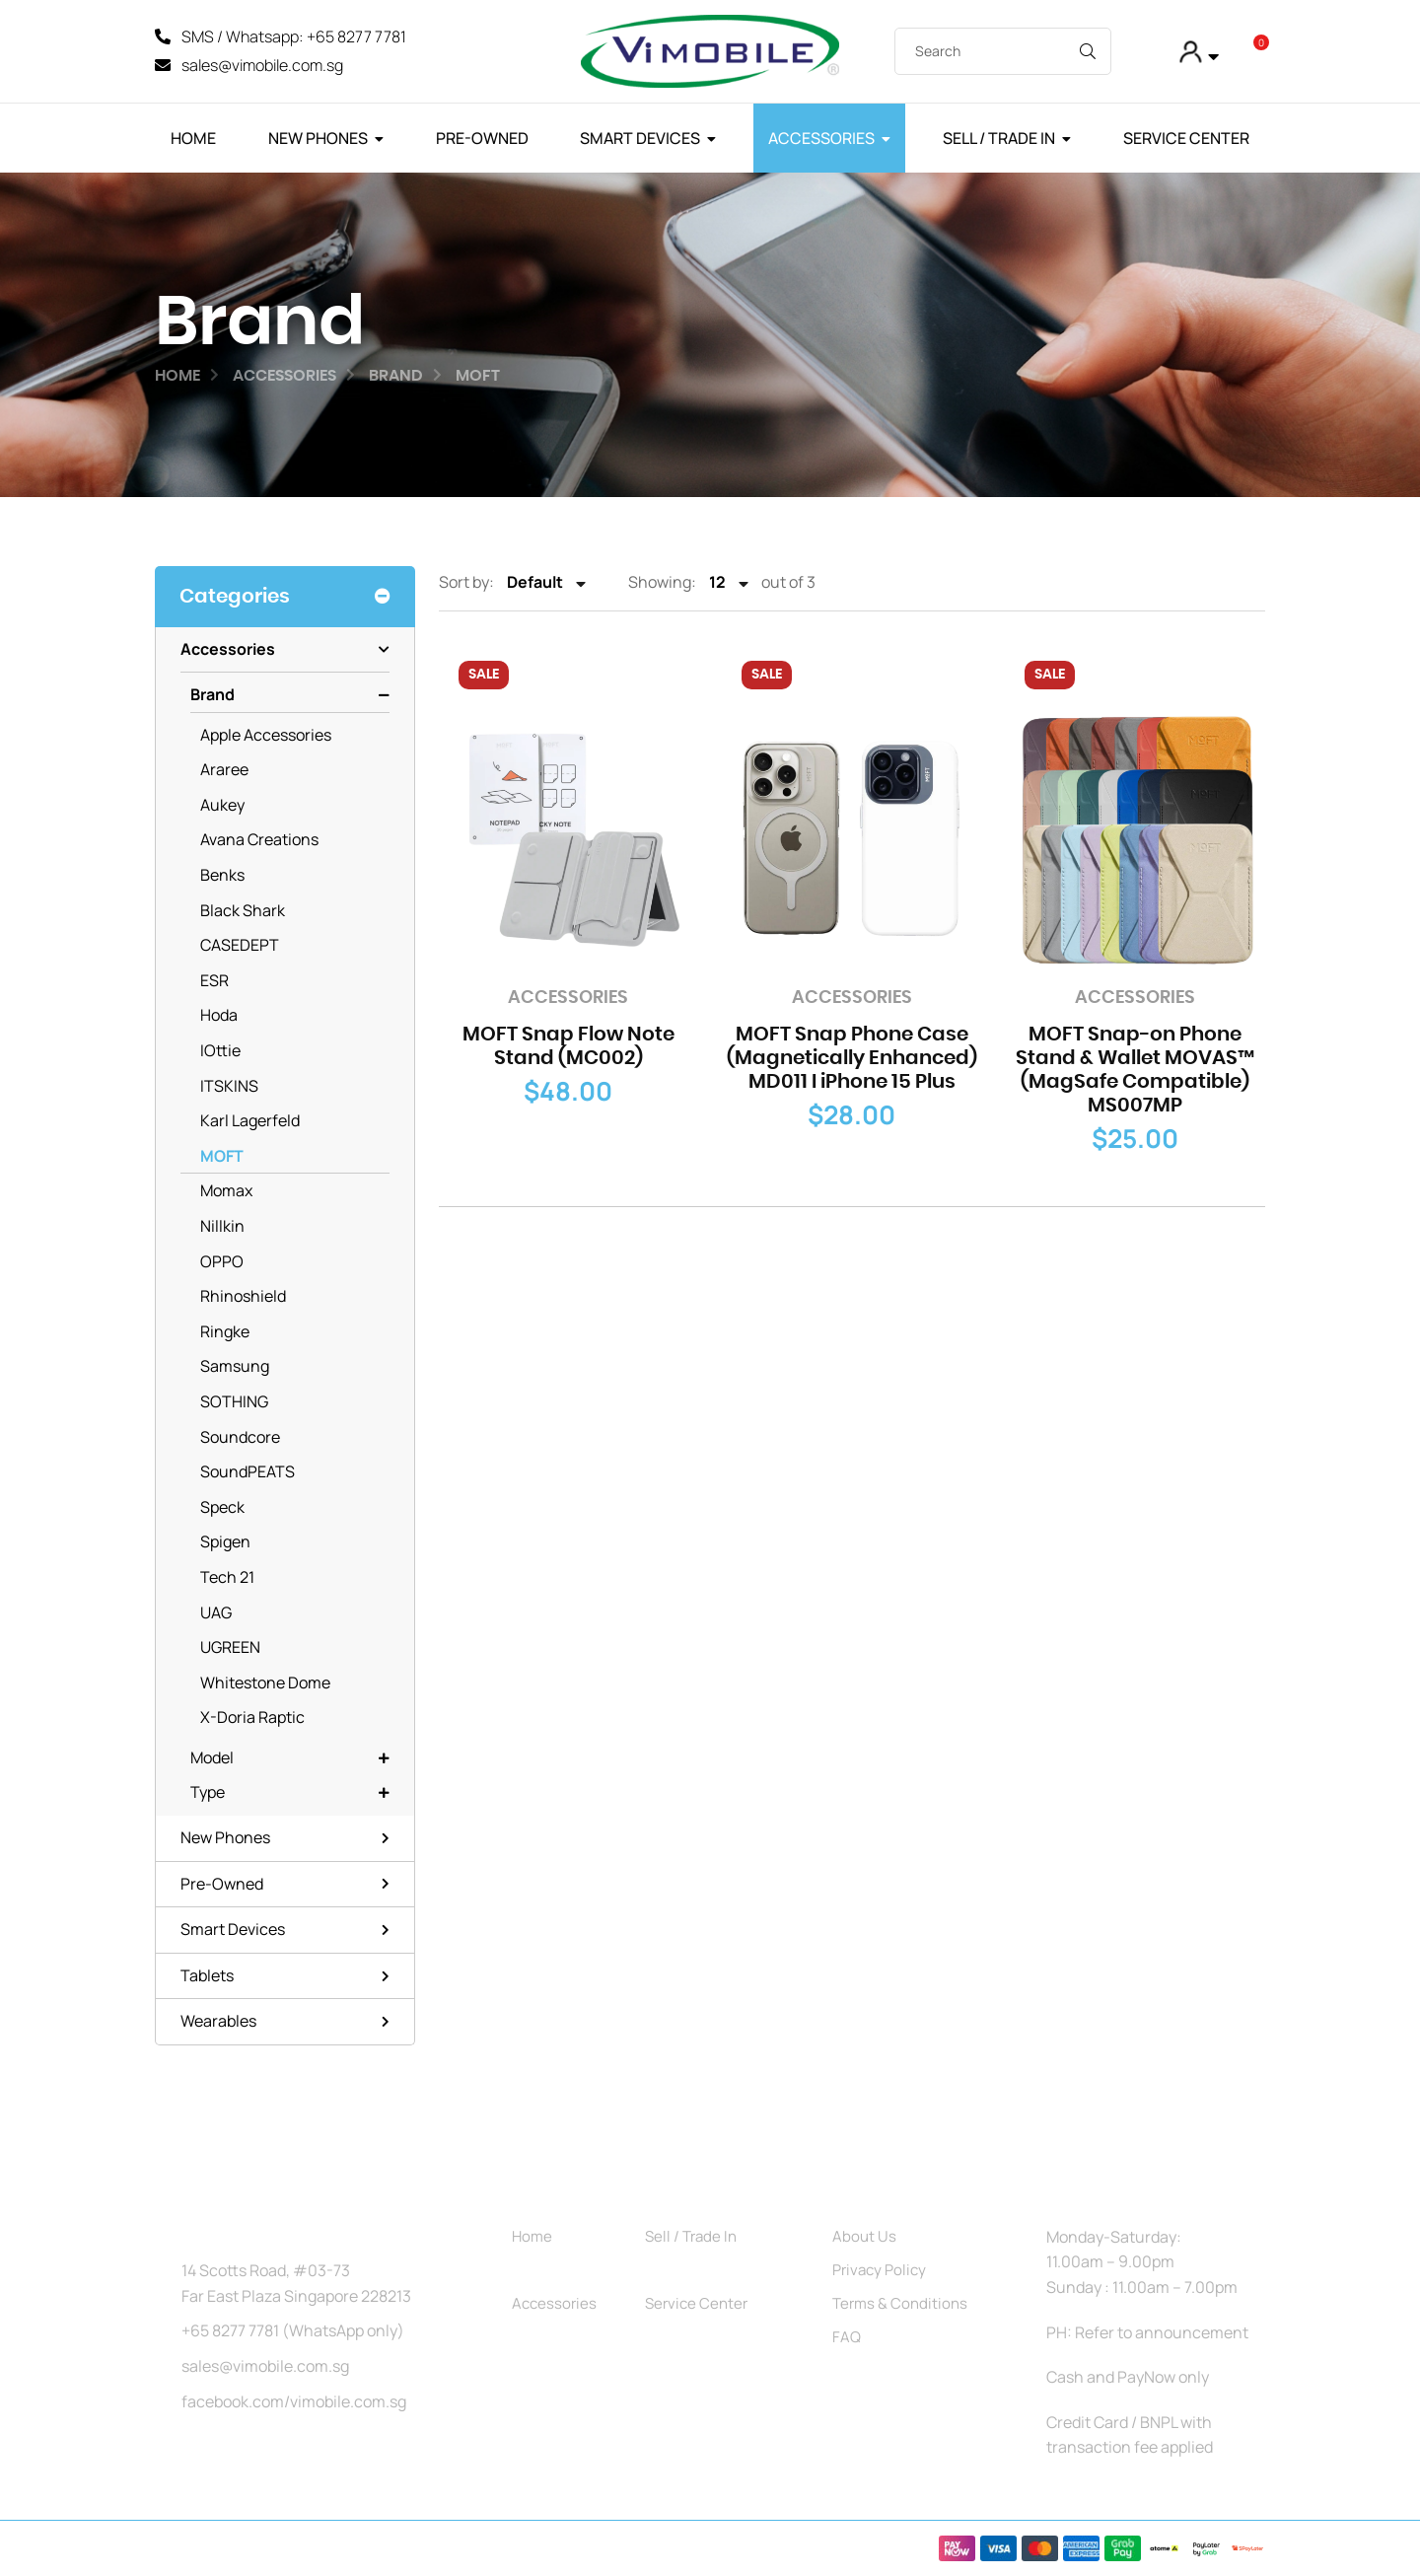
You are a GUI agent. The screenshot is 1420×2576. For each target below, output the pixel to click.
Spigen (225, 1542)
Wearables (218, 2022)
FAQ (846, 2336)
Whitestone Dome (265, 1682)
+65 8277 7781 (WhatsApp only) (292, 2331)
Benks (222, 876)
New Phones (318, 138)
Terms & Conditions (899, 2303)
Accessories (821, 138)
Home (193, 138)
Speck (222, 1507)
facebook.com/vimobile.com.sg (293, 2401)
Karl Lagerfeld (250, 1121)
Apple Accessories (265, 735)
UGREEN (230, 1648)
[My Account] (1144, 51)
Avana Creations (259, 840)
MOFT (222, 1156)
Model (212, 1757)
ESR (214, 980)
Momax (226, 1191)
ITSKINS (229, 1086)
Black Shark (242, 910)
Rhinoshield (243, 1297)
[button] (1198, 51)
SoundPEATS (247, 1472)
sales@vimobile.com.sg (265, 2366)
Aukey (222, 805)
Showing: (662, 583)
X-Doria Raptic (252, 1718)
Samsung (234, 1367)
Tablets (207, 1975)
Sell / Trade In (999, 138)
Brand (212, 695)
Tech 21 (227, 1577)
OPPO (222, 1261)
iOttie (220, 1051)
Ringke (224, 1331)
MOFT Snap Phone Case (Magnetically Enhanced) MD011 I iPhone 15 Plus (852, 1059)
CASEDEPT (239, 946)
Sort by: (466, 583)
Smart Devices (640, 138)
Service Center (1186, 138)
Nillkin (222, 1227)
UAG (216, 1612)
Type (207, 1793)
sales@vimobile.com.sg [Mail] (262, 65)
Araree (224, 770)
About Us (864, 2236)
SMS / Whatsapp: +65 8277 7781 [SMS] (293, 36)
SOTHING (234, 1401)
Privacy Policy (879, 2269)
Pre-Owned (482, 138)
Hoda (219, 1016)
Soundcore (240, 1437)
